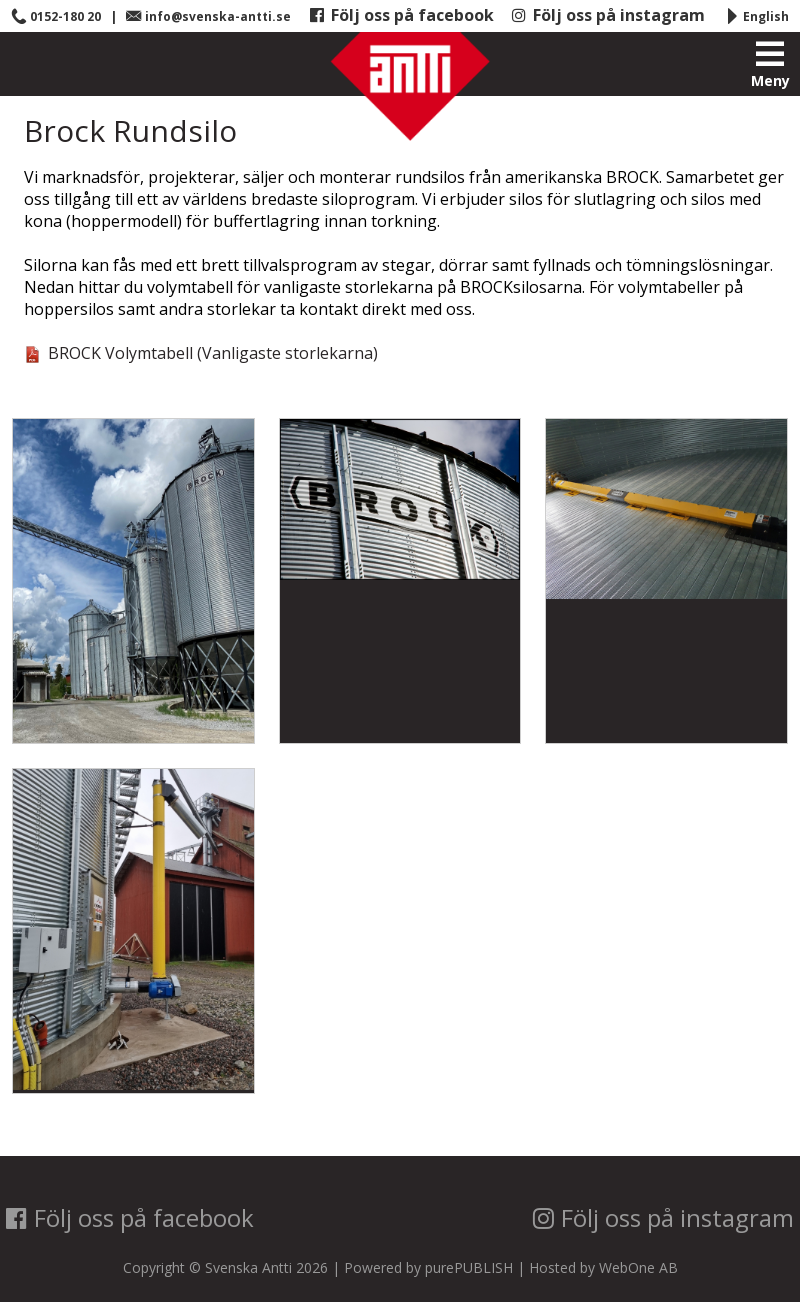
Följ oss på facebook (401, 15)
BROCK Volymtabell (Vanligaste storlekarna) (201, 353)
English (756, 16)
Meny (770, 65)
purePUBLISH (469, 1267)
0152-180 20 (56, 16)
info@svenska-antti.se (208, 16)
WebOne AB (638, 1267)
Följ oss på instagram (608, 15)
